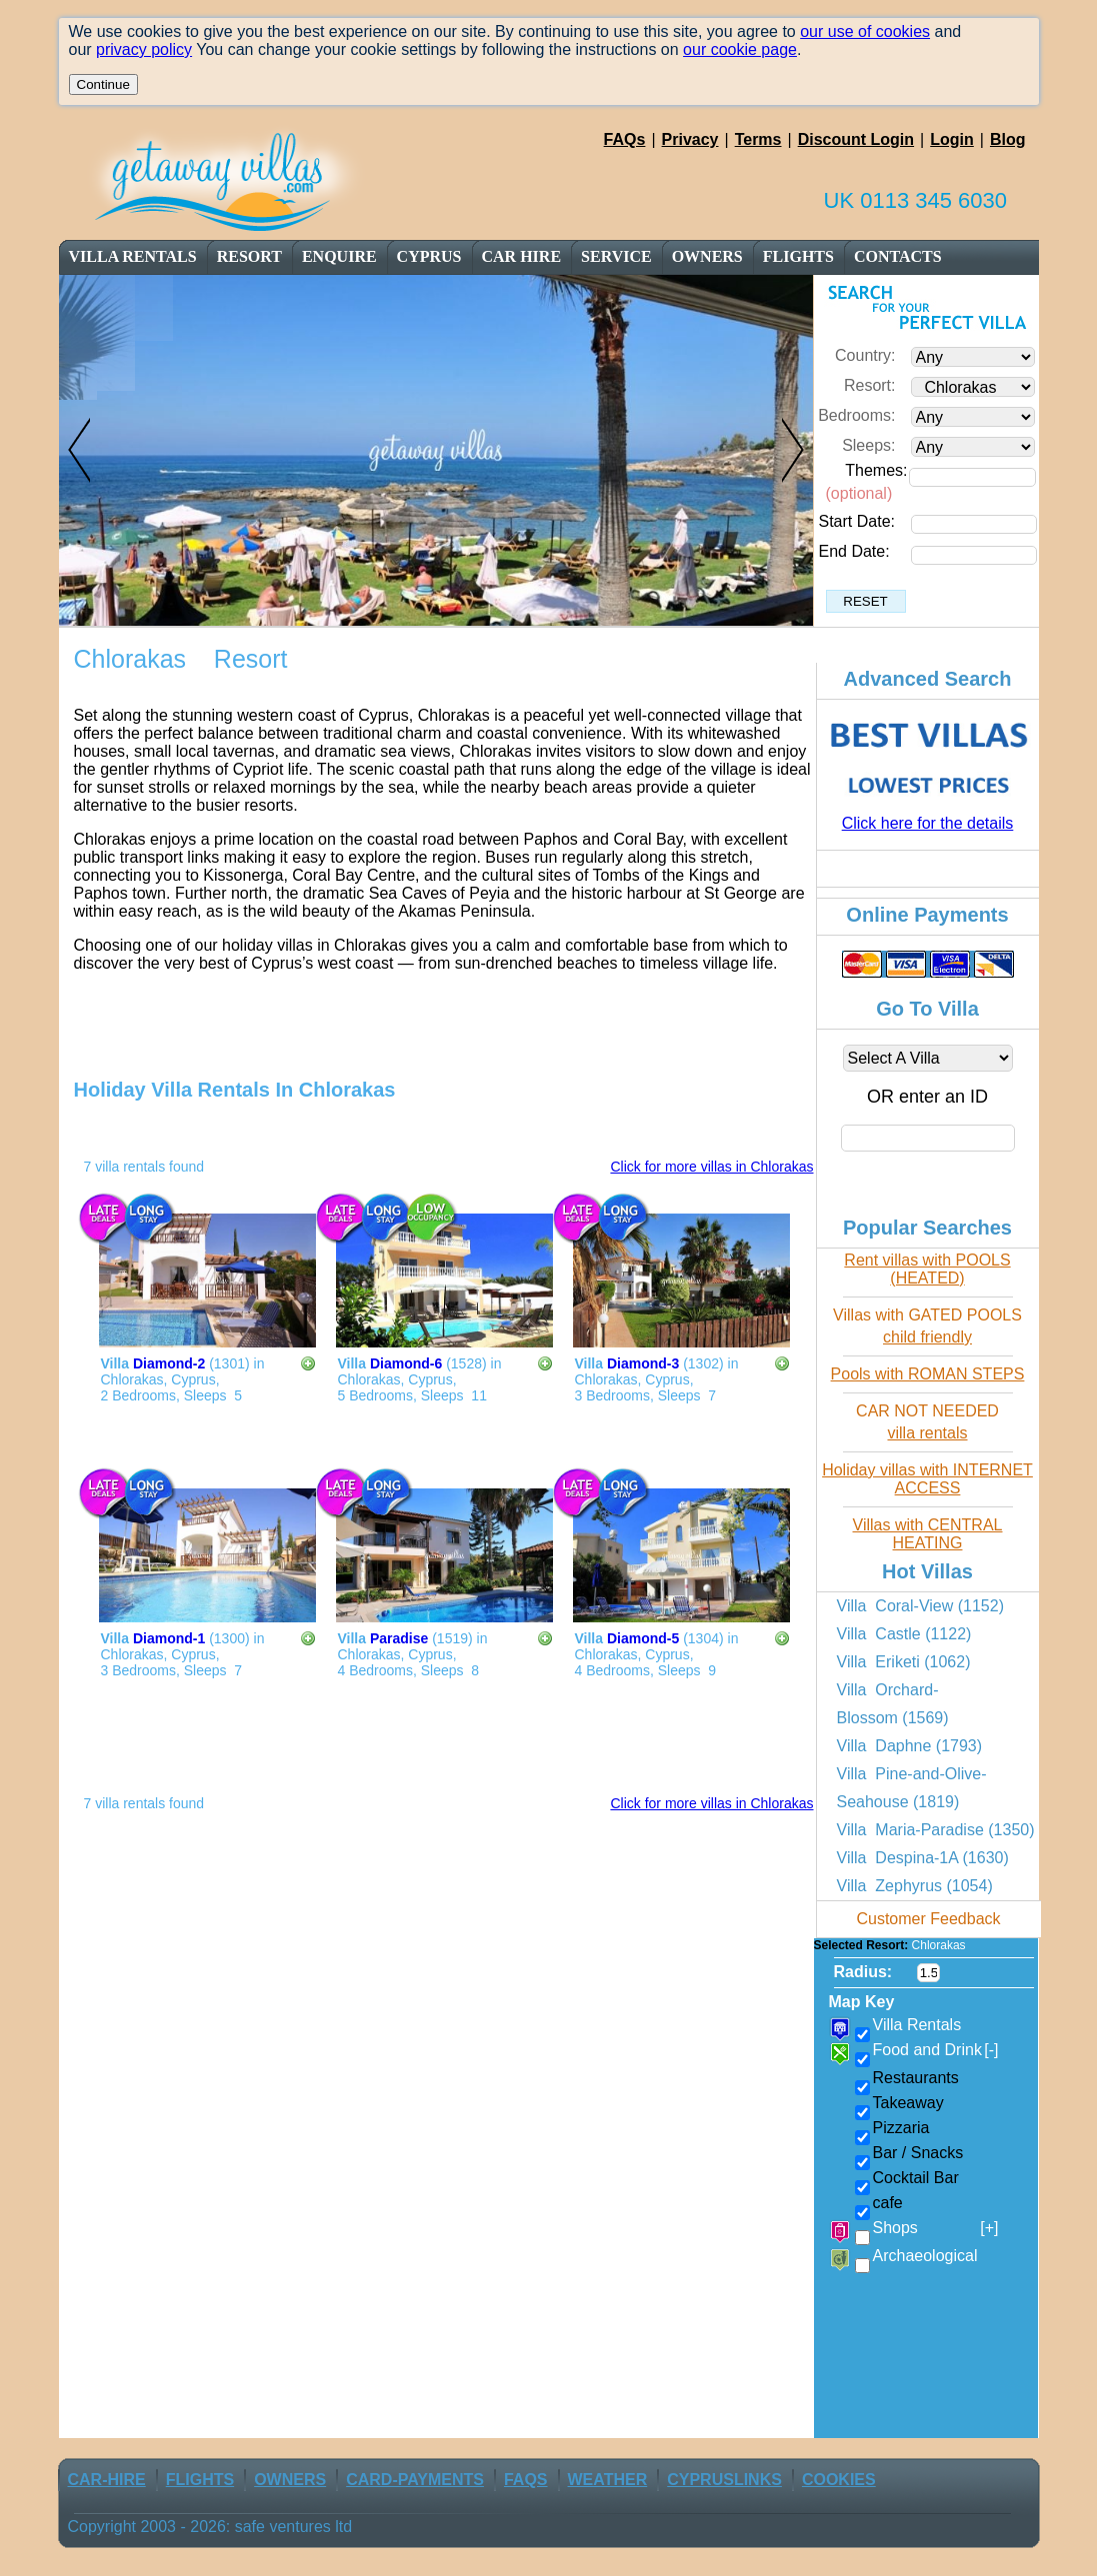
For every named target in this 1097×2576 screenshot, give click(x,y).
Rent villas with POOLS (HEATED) (927, 1269)
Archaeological (925, 2255)
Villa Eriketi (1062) (904, 1661)
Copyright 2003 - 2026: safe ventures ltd (210, 2526)
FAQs (625, 139)
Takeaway (908, 2102)
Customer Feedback (928, 1918)
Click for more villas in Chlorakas (711, 1167)
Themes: (876, 470)
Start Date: (857, 521)
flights (798, 256)
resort (251, 256)
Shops (936, 2228)
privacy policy (144, 49)
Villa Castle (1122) (904, 1633)
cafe (888, 2202)
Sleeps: (868, 445)
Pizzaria (901, 2127)
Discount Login (856, 139)
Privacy (690, 139)
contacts (898, 256)
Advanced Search (928, 679)
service (616, 256)
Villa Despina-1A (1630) (923, 1857)
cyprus (429, 256)
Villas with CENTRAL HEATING (928, 1533)
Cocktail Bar (916, 2177)
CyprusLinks (724, 2479)
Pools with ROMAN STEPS (928, 1373)
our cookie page (740, 49)
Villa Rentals (133, 256)
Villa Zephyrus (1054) (915, 1885)
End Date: (854, 551)
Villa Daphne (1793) (910, 1745)
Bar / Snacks (918, 2152)
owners (707, 256)
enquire (339, 256)
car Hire (522, 256)
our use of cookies (865, 31)
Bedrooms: (856, 415)
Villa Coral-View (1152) (920, 1605)
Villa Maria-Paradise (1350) (936, 1829)
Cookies (839, 2479)
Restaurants (916, 2077)
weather (608, 2479)
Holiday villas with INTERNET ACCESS (927, 1478)
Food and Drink (936, 2050)
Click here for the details (928, 823)
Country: (865, 355)
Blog (1008, 139)
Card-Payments (415, 2479)
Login (952, 139)
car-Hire (107, 2479)
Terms (758, 139)
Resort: (870, 385)
